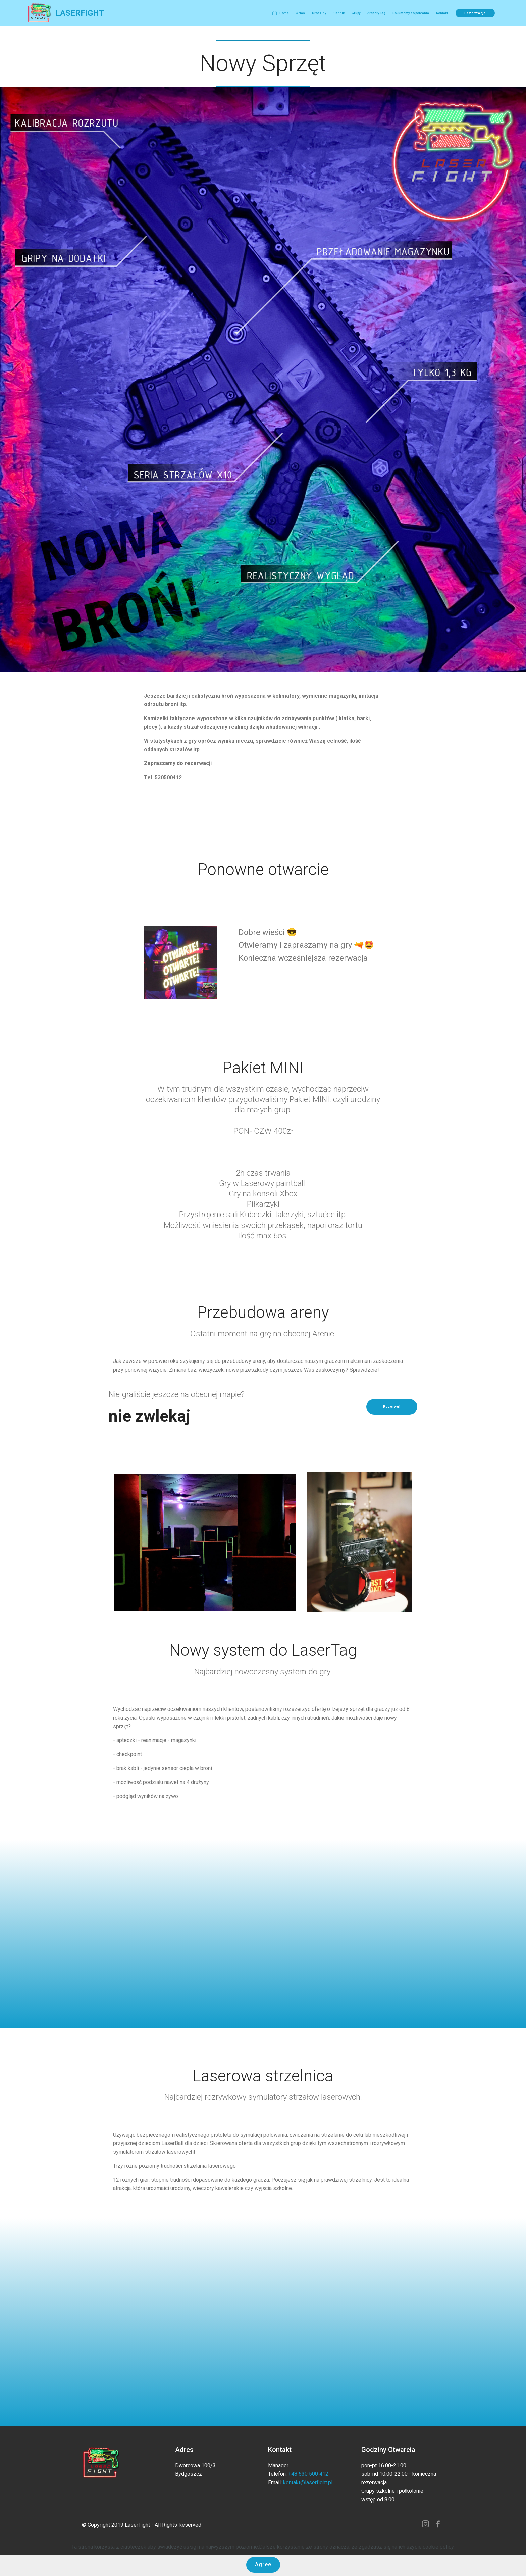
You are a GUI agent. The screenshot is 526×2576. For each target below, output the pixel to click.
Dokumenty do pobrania (410, 13)
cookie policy (438, 2547)
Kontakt (442, 13)
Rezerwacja (475, 13)
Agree (263, 2564)
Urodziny (319, 13)
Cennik (339, 13)
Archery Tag (376, 13)
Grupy (356, 13)
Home (280, 13)
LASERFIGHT (79, 13)
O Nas (300, 13)
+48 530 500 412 (309, 2474)
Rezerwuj (392, 1406)
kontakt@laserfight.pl (307, 2482)
